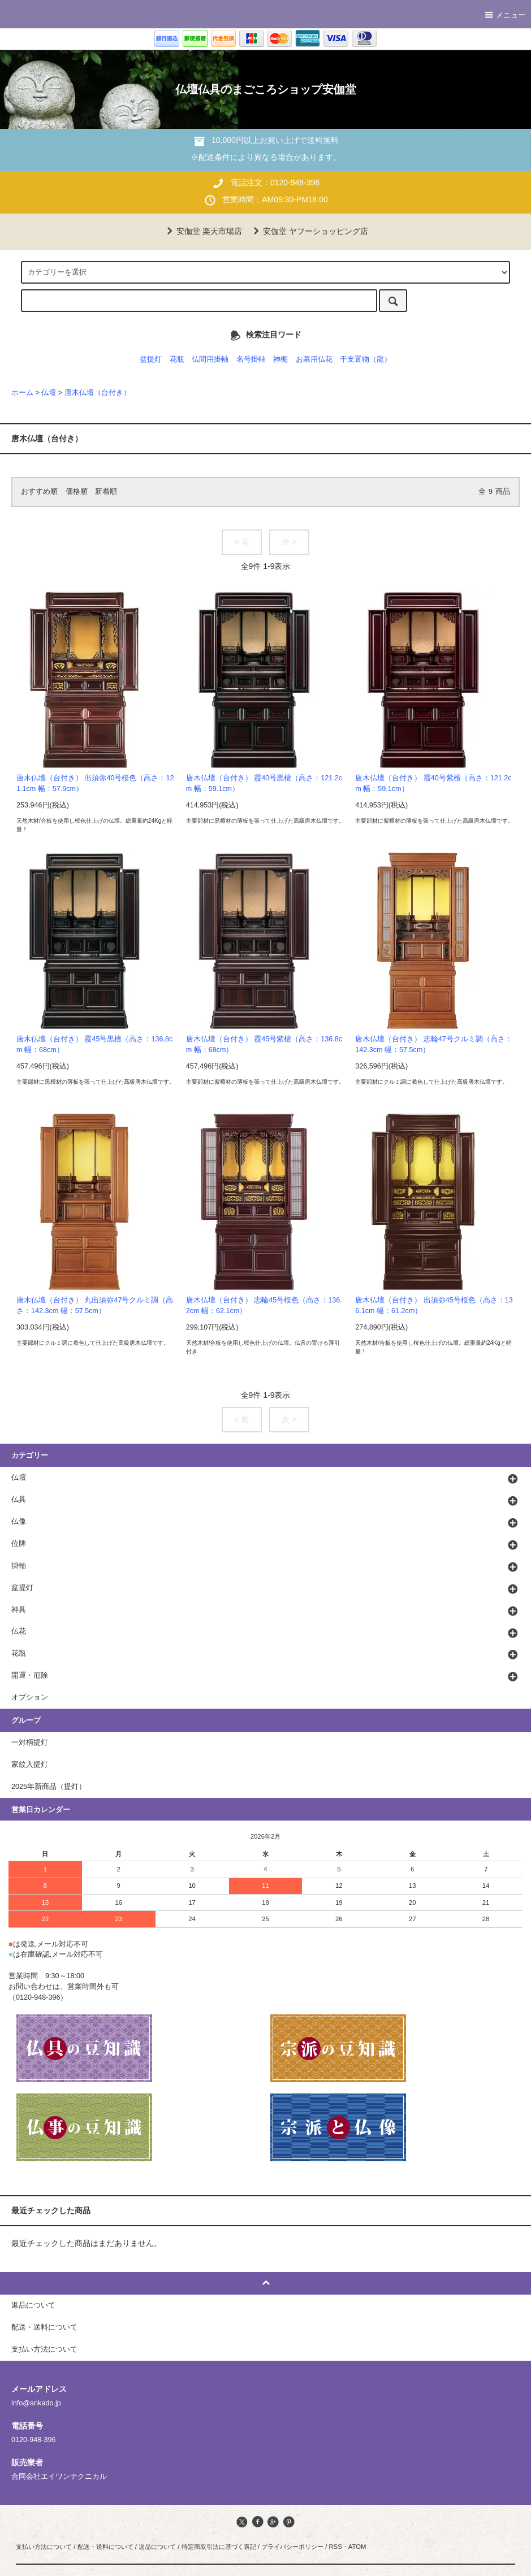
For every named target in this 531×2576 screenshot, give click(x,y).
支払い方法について (44, 2546)
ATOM (357, 2546)
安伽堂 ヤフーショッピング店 (308, 231)
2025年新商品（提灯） (48, 1787)
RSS (335, 2546)
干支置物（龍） (365, 359)
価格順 (77, 492)
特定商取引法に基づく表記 (219, 2546)
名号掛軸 (251, 359)
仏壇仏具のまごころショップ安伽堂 (265, 89)
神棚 (280, 359)
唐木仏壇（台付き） (97, 393)
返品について (157, 2546)
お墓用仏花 (314, 359)
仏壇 (48, 393)
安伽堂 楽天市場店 (202, 231)
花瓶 (177, 359)
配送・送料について (105, 2546)
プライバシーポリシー (292, 2546)
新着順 (106, 492)
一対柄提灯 (29, 1743)
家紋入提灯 (29, 1765)
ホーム (22, 393)
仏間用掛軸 (210, 359)
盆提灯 (151, 359)
